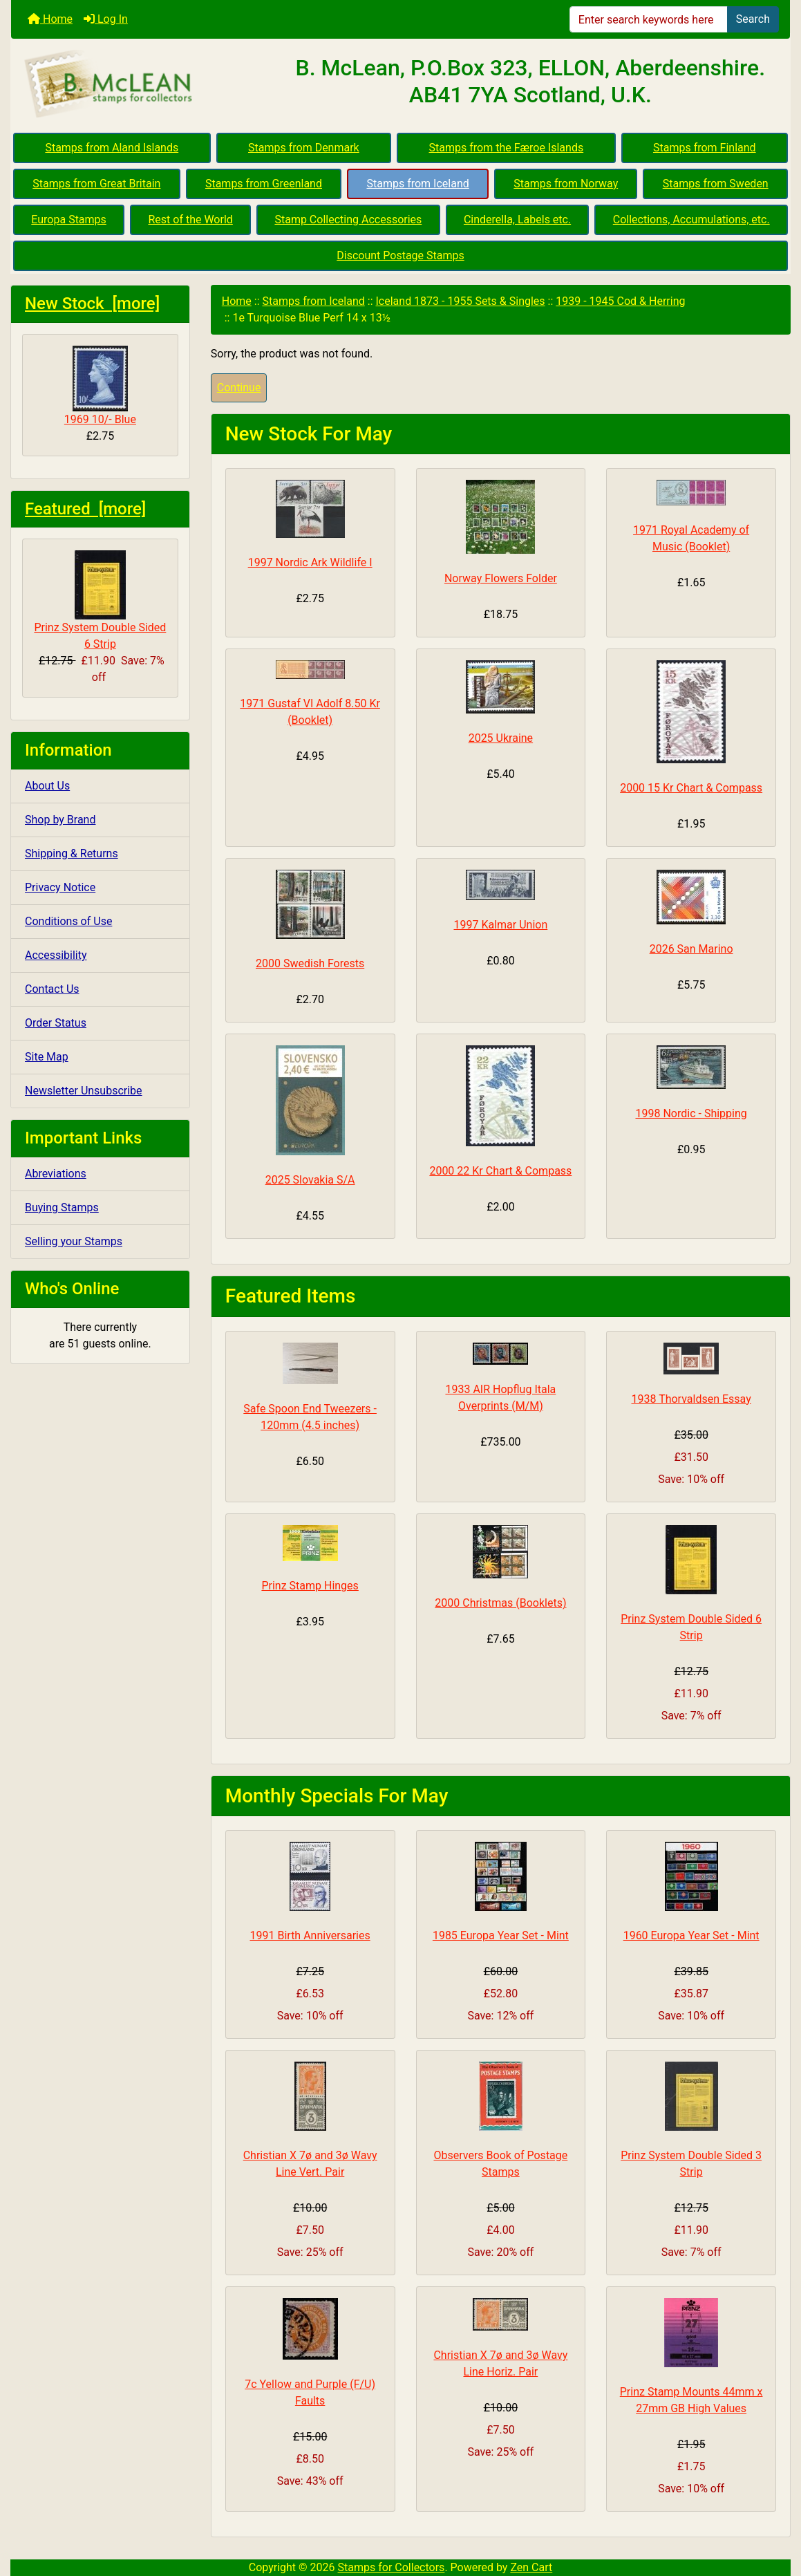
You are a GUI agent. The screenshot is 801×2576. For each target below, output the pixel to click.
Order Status (55, 1022)
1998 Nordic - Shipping (690, 1113)
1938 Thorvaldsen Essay (691, 1399)
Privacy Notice (60, 887)
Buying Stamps (62, 1207)
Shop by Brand (60, 819)
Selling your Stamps (73, 1241)
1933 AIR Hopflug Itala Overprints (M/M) (500, 1397)
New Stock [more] (92, 303)
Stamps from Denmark (303, 147)
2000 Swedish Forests (310, 963)
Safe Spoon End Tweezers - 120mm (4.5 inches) (310, 1417)
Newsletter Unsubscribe (83, 1090)
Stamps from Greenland (263, 183)
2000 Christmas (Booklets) (500, 1602)
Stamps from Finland (704, 147)
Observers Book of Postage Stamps (500, 2163)
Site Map (46, 1056)
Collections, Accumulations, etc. (691, 219)
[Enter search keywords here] (648, 19)
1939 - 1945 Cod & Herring (620, 301)
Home (50, 19)
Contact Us (52, 989)
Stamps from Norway (565, 183)
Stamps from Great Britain (96, 183)
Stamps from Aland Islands (111, 147)
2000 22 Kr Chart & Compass (500, 1170)
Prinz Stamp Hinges (309, 1585)
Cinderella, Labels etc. (517, 219)
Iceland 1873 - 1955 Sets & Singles (460, 301)
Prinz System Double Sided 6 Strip (100, 600)
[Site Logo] (141, 84)
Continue (239, 387)
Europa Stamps (68, 219)
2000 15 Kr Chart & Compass (691, 787)
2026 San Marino (691, 948)
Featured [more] (85, 509)
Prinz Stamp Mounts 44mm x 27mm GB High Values (691, 2400)
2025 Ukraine (501, 738)
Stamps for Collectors (391, 2567)
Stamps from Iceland (417, 183)
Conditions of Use (68, 921)
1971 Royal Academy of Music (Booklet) (691, 538)
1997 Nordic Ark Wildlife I (310, 562)
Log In (106, 19)
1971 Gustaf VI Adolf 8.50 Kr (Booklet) (310, 712)
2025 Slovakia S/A (310, 1179)
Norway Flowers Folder (500, 578)
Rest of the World (190, 219)
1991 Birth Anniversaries (310, 1935)
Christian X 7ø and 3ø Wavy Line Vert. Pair (310, 2163)
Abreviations (55, 1173)
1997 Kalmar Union (500, 924)
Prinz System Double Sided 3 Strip (691, 2163)
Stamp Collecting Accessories (348, 219)
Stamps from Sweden (716, 183)
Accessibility (56, 955)
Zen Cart (531, 2567)
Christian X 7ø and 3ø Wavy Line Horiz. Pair (500, 2363)
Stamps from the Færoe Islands (506, 147)
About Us (47, 785)
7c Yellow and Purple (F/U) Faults (310, 2392)
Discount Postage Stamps (400, 255)
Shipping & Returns (71, 853)
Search (753, 19)
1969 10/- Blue (100, 386)
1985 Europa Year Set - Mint (501, 1935)
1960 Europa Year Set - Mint (691, 1935)
